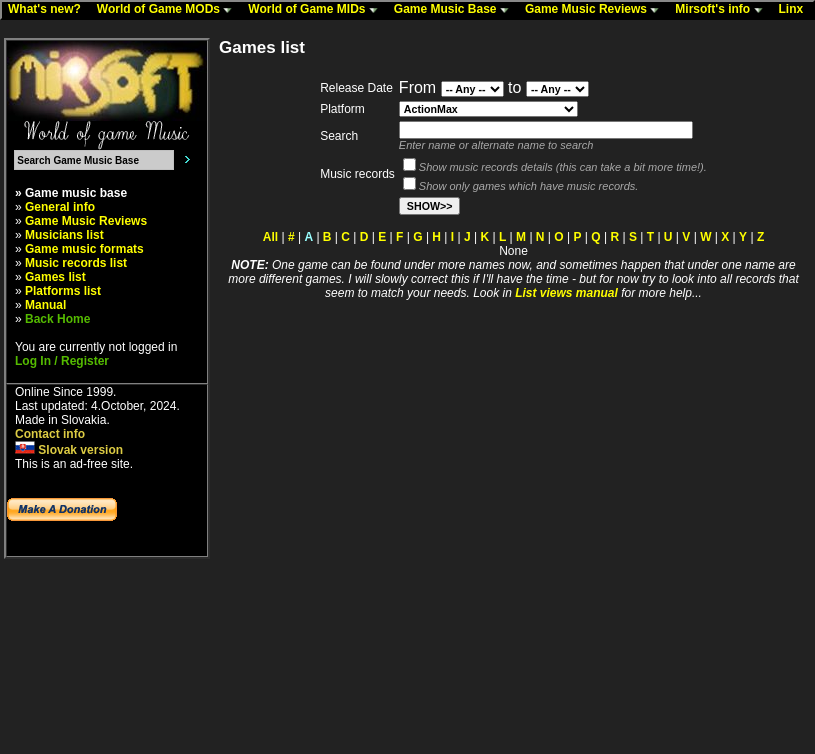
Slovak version (69, 450)
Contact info (50, 434)
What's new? (49, 10)
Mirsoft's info (723, 10)
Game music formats (84, 249)
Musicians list (64, 235)
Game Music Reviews (596, 10)
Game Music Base (456, 10)
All (270, 237)
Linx (796, 10)
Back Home (57, 319)
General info (60, 207)
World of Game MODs (169, 10)
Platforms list (63, 291)
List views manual (566, 293)
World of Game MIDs (317, 10)
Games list (55, 277)
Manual (45, 305)
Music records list (76, 263)
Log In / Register (62, 361)
